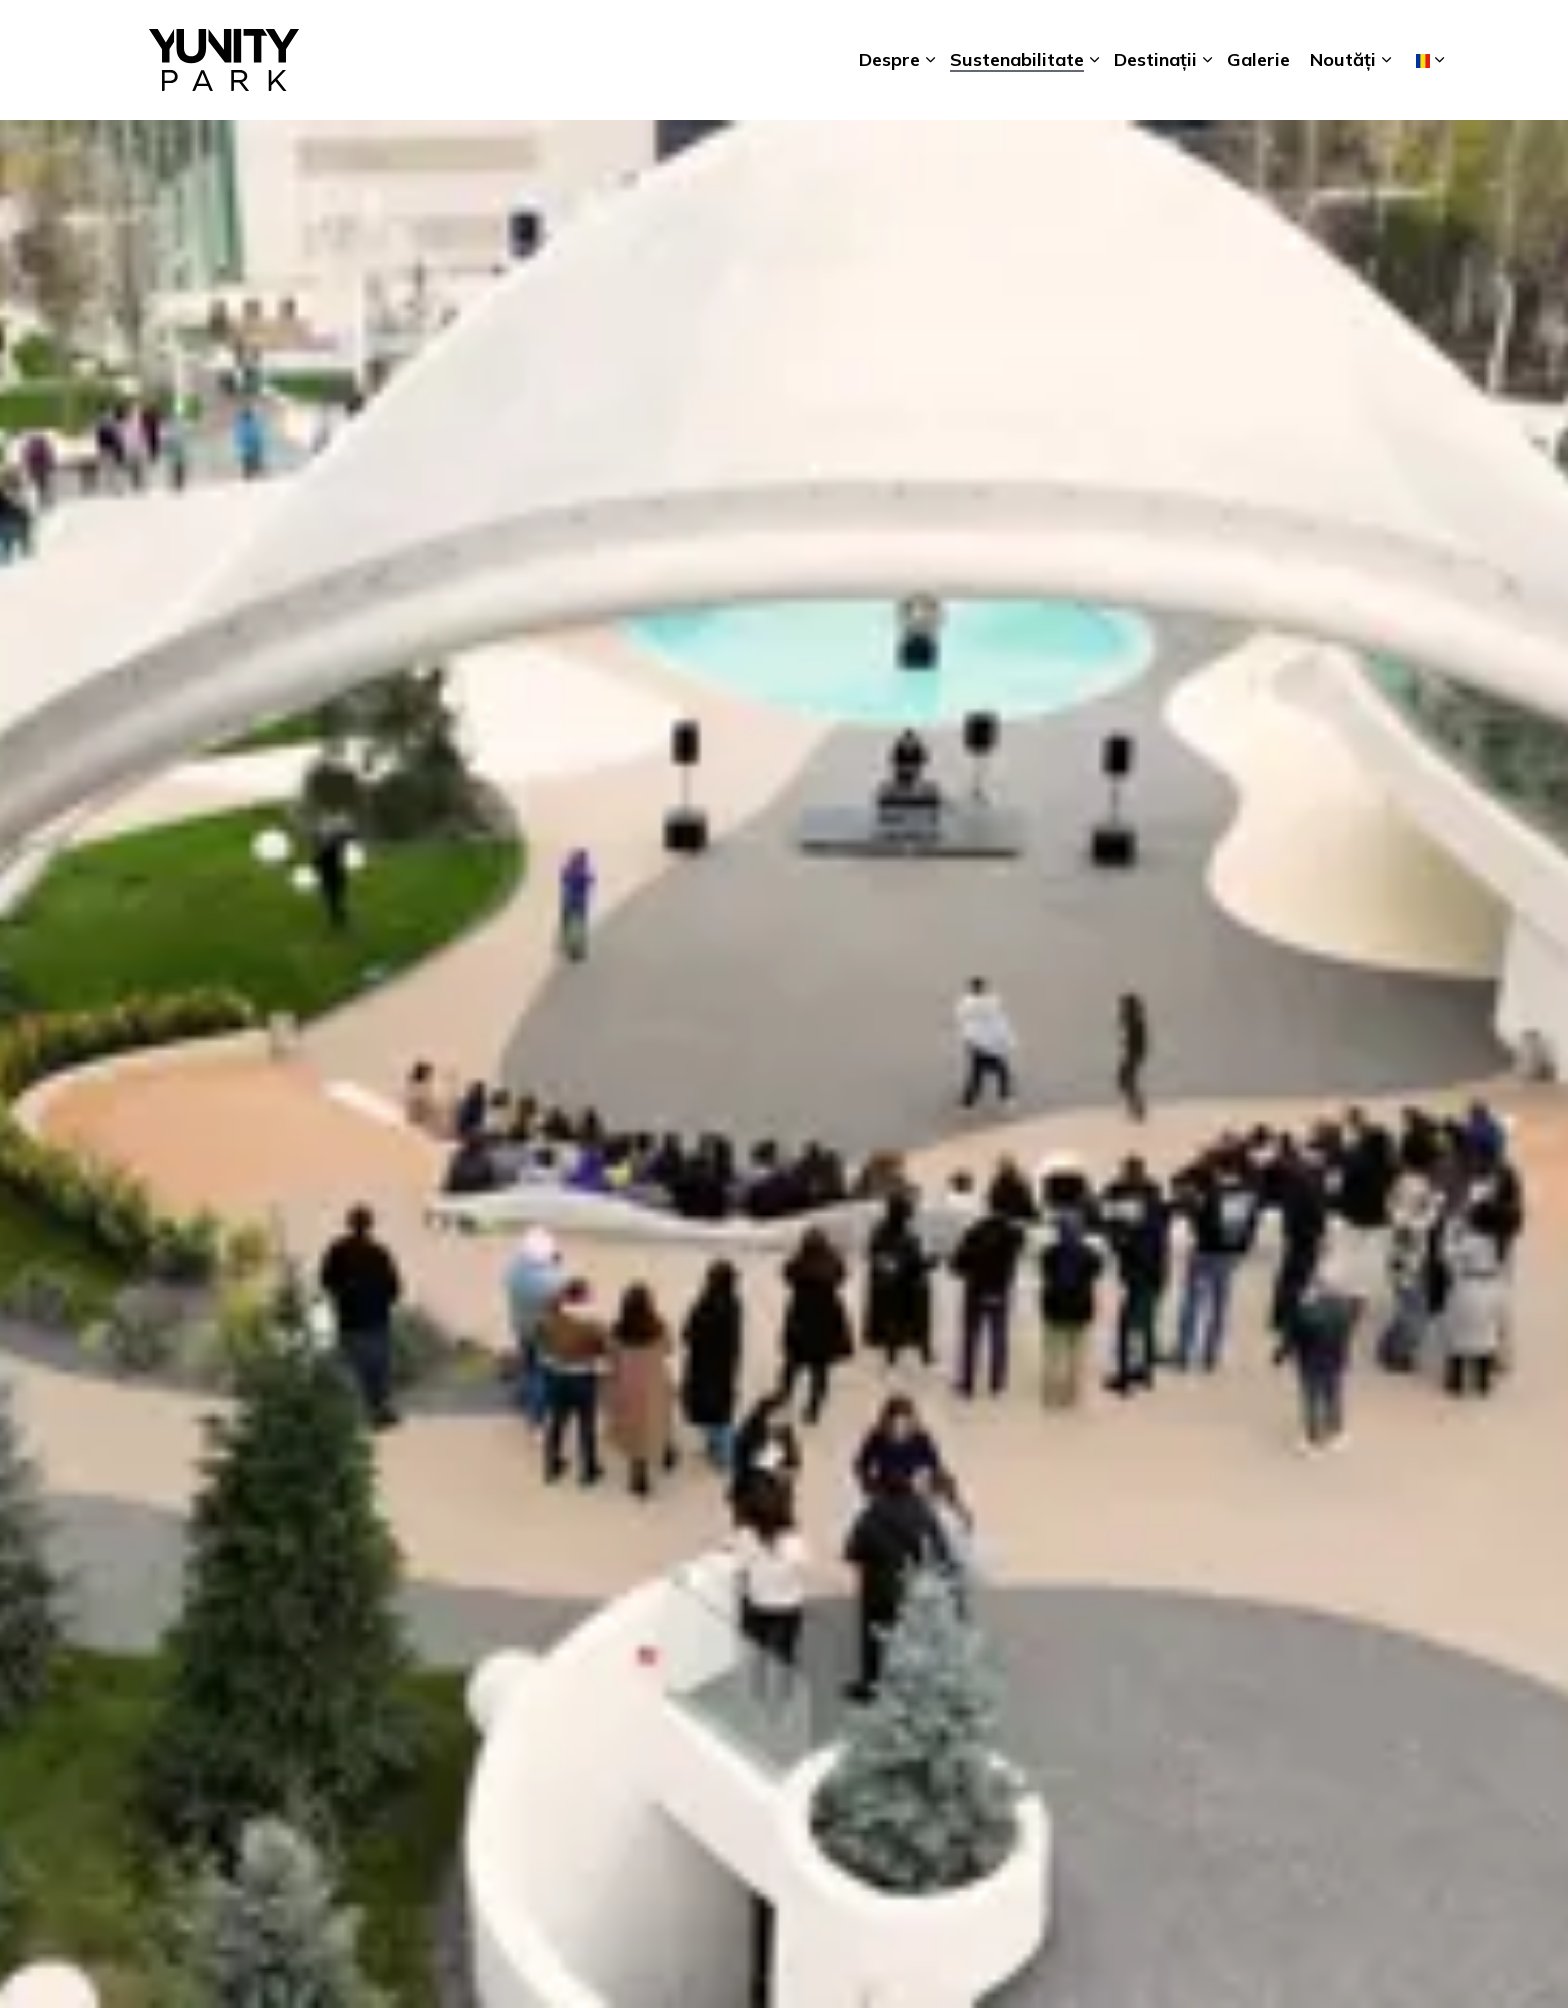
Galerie (1258, 59)
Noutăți (1343, 59)
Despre (889, 59)
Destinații (1155, 59)
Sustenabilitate (1017, 59)
